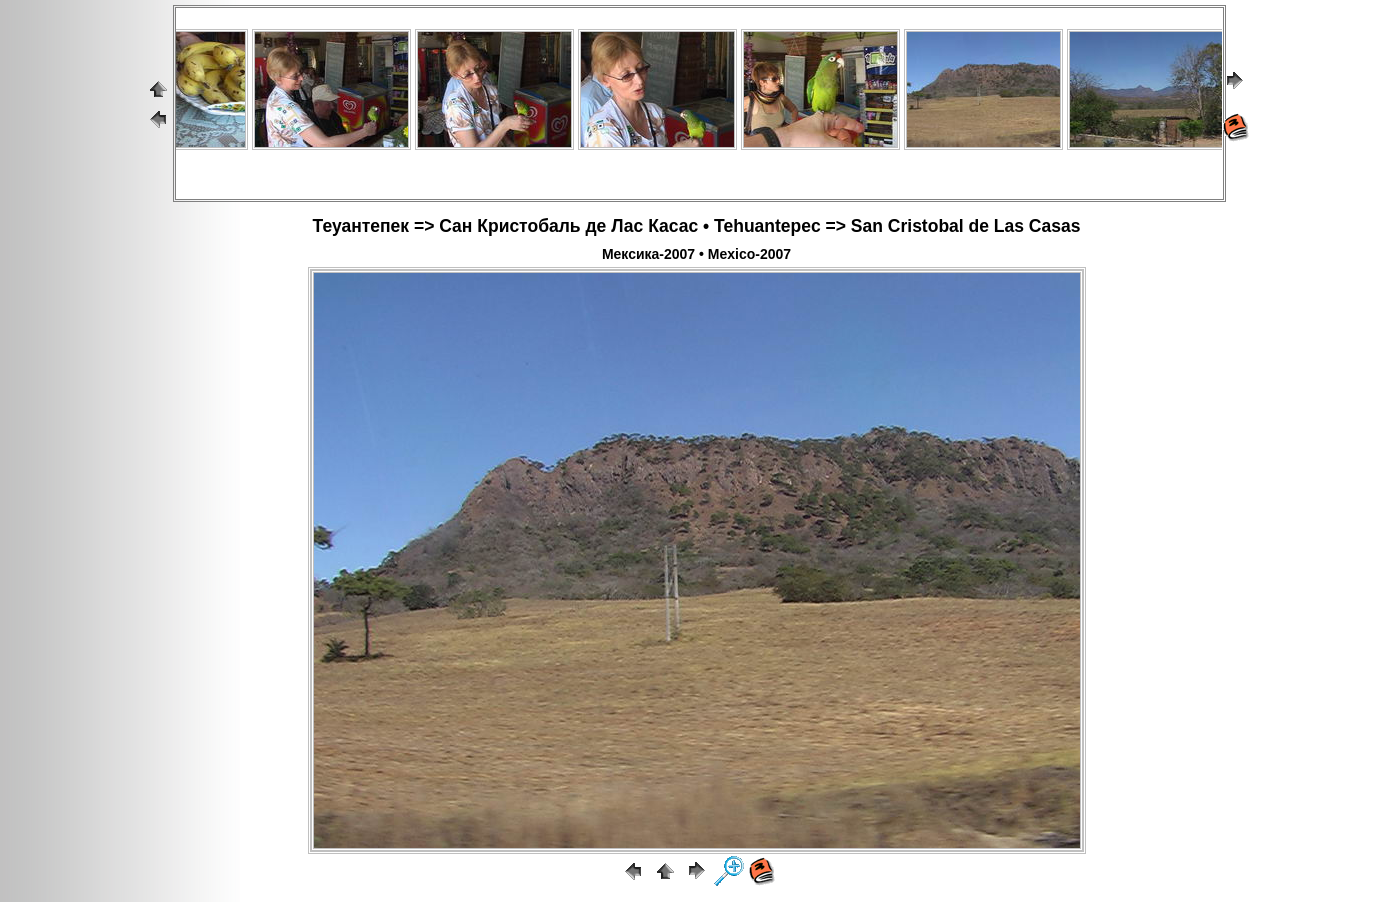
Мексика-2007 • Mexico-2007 (696, 254)
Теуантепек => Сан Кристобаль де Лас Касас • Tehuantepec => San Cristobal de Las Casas (697, 226)
